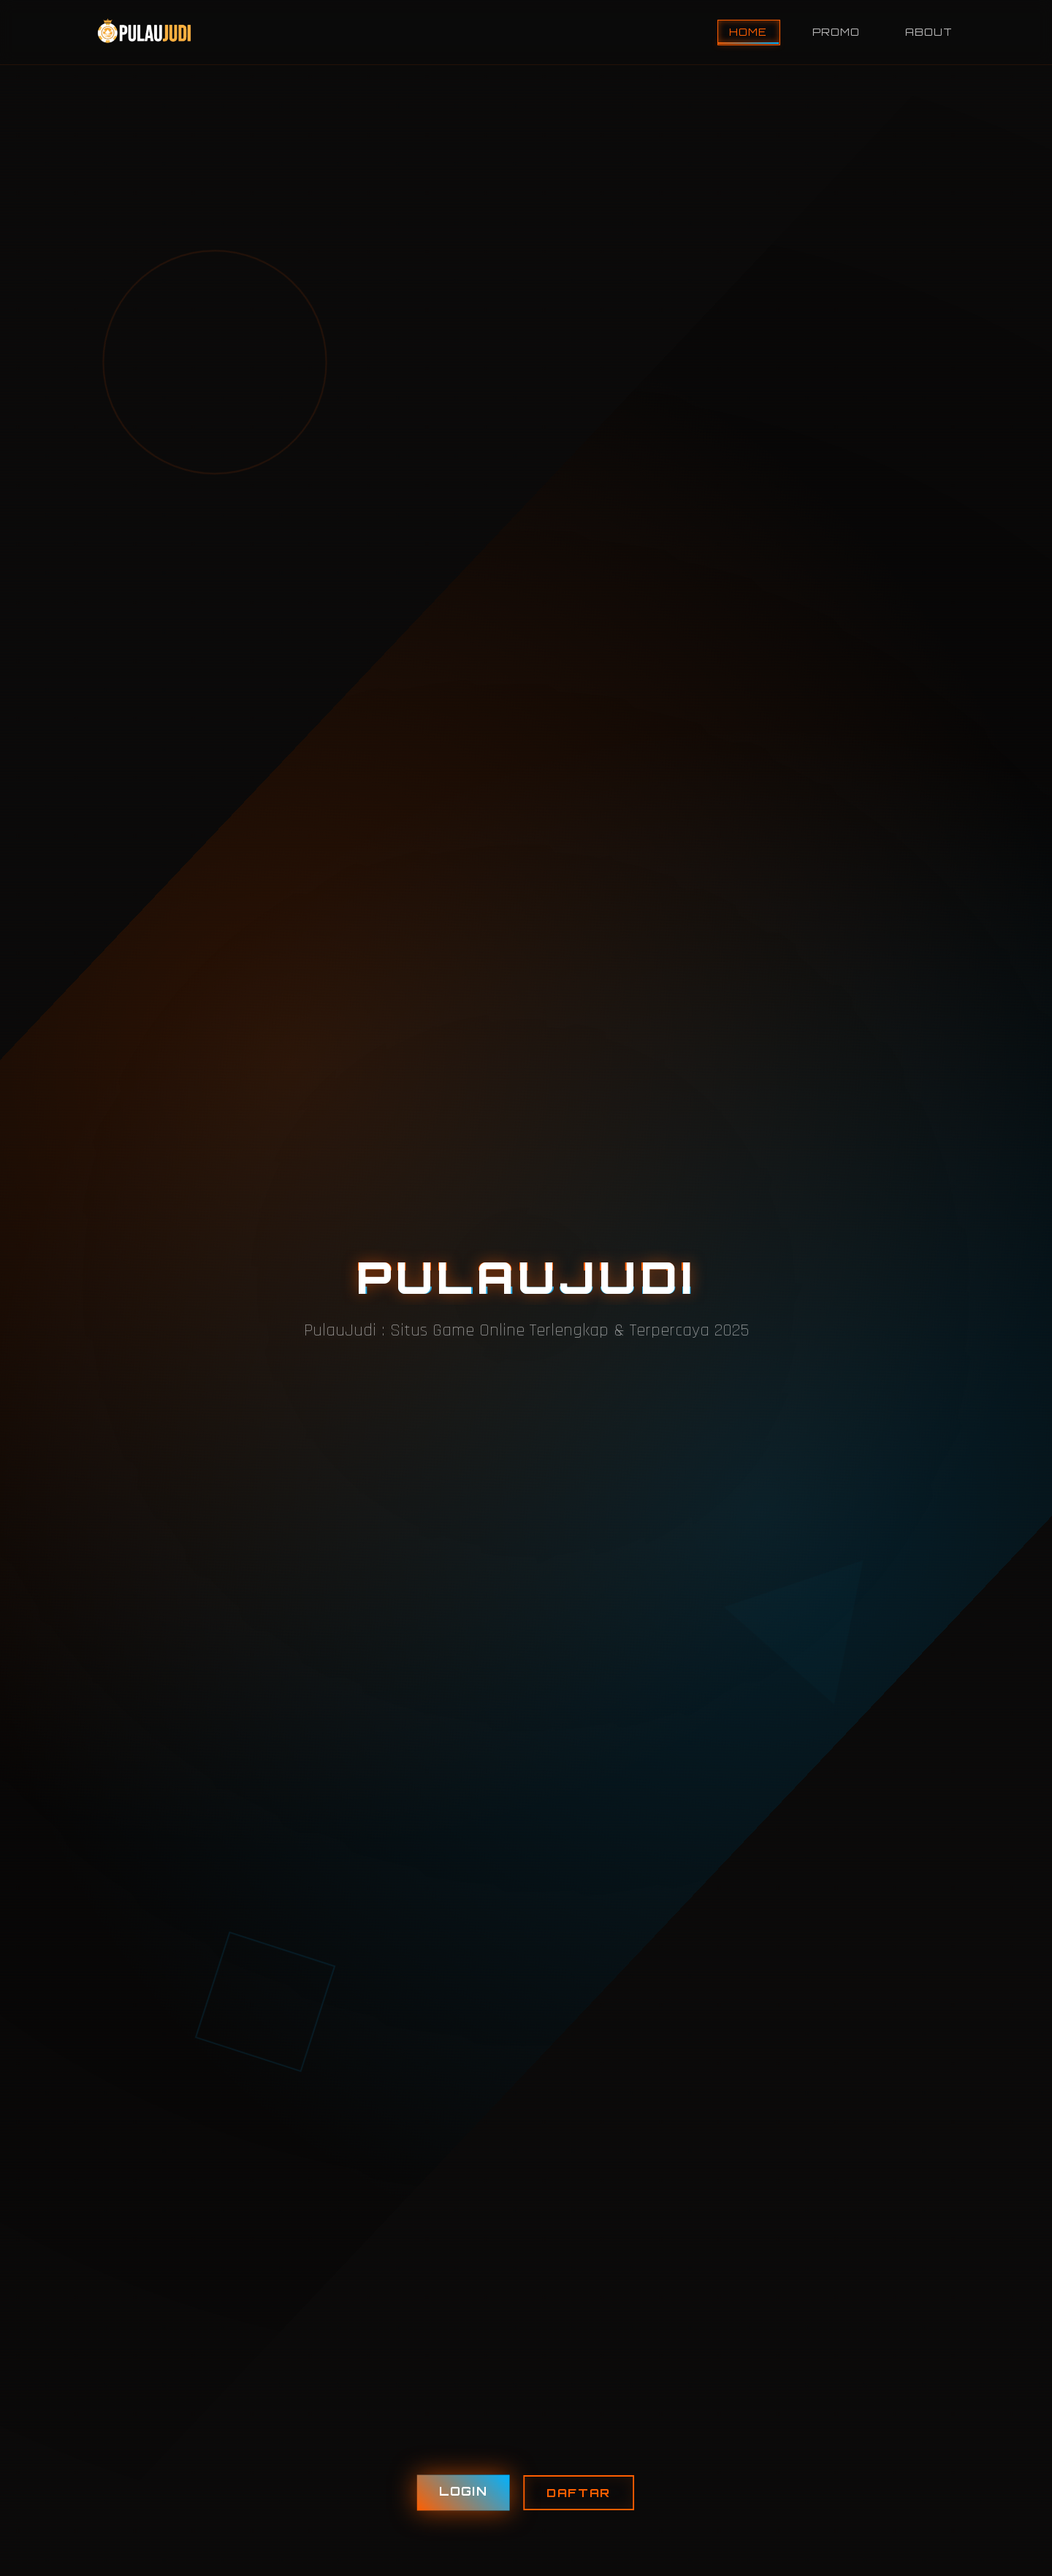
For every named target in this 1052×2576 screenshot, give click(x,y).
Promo (836, 32)
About (929, 32)
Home (748, 32)
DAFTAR (578, 2492)
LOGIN (463, 2491)
